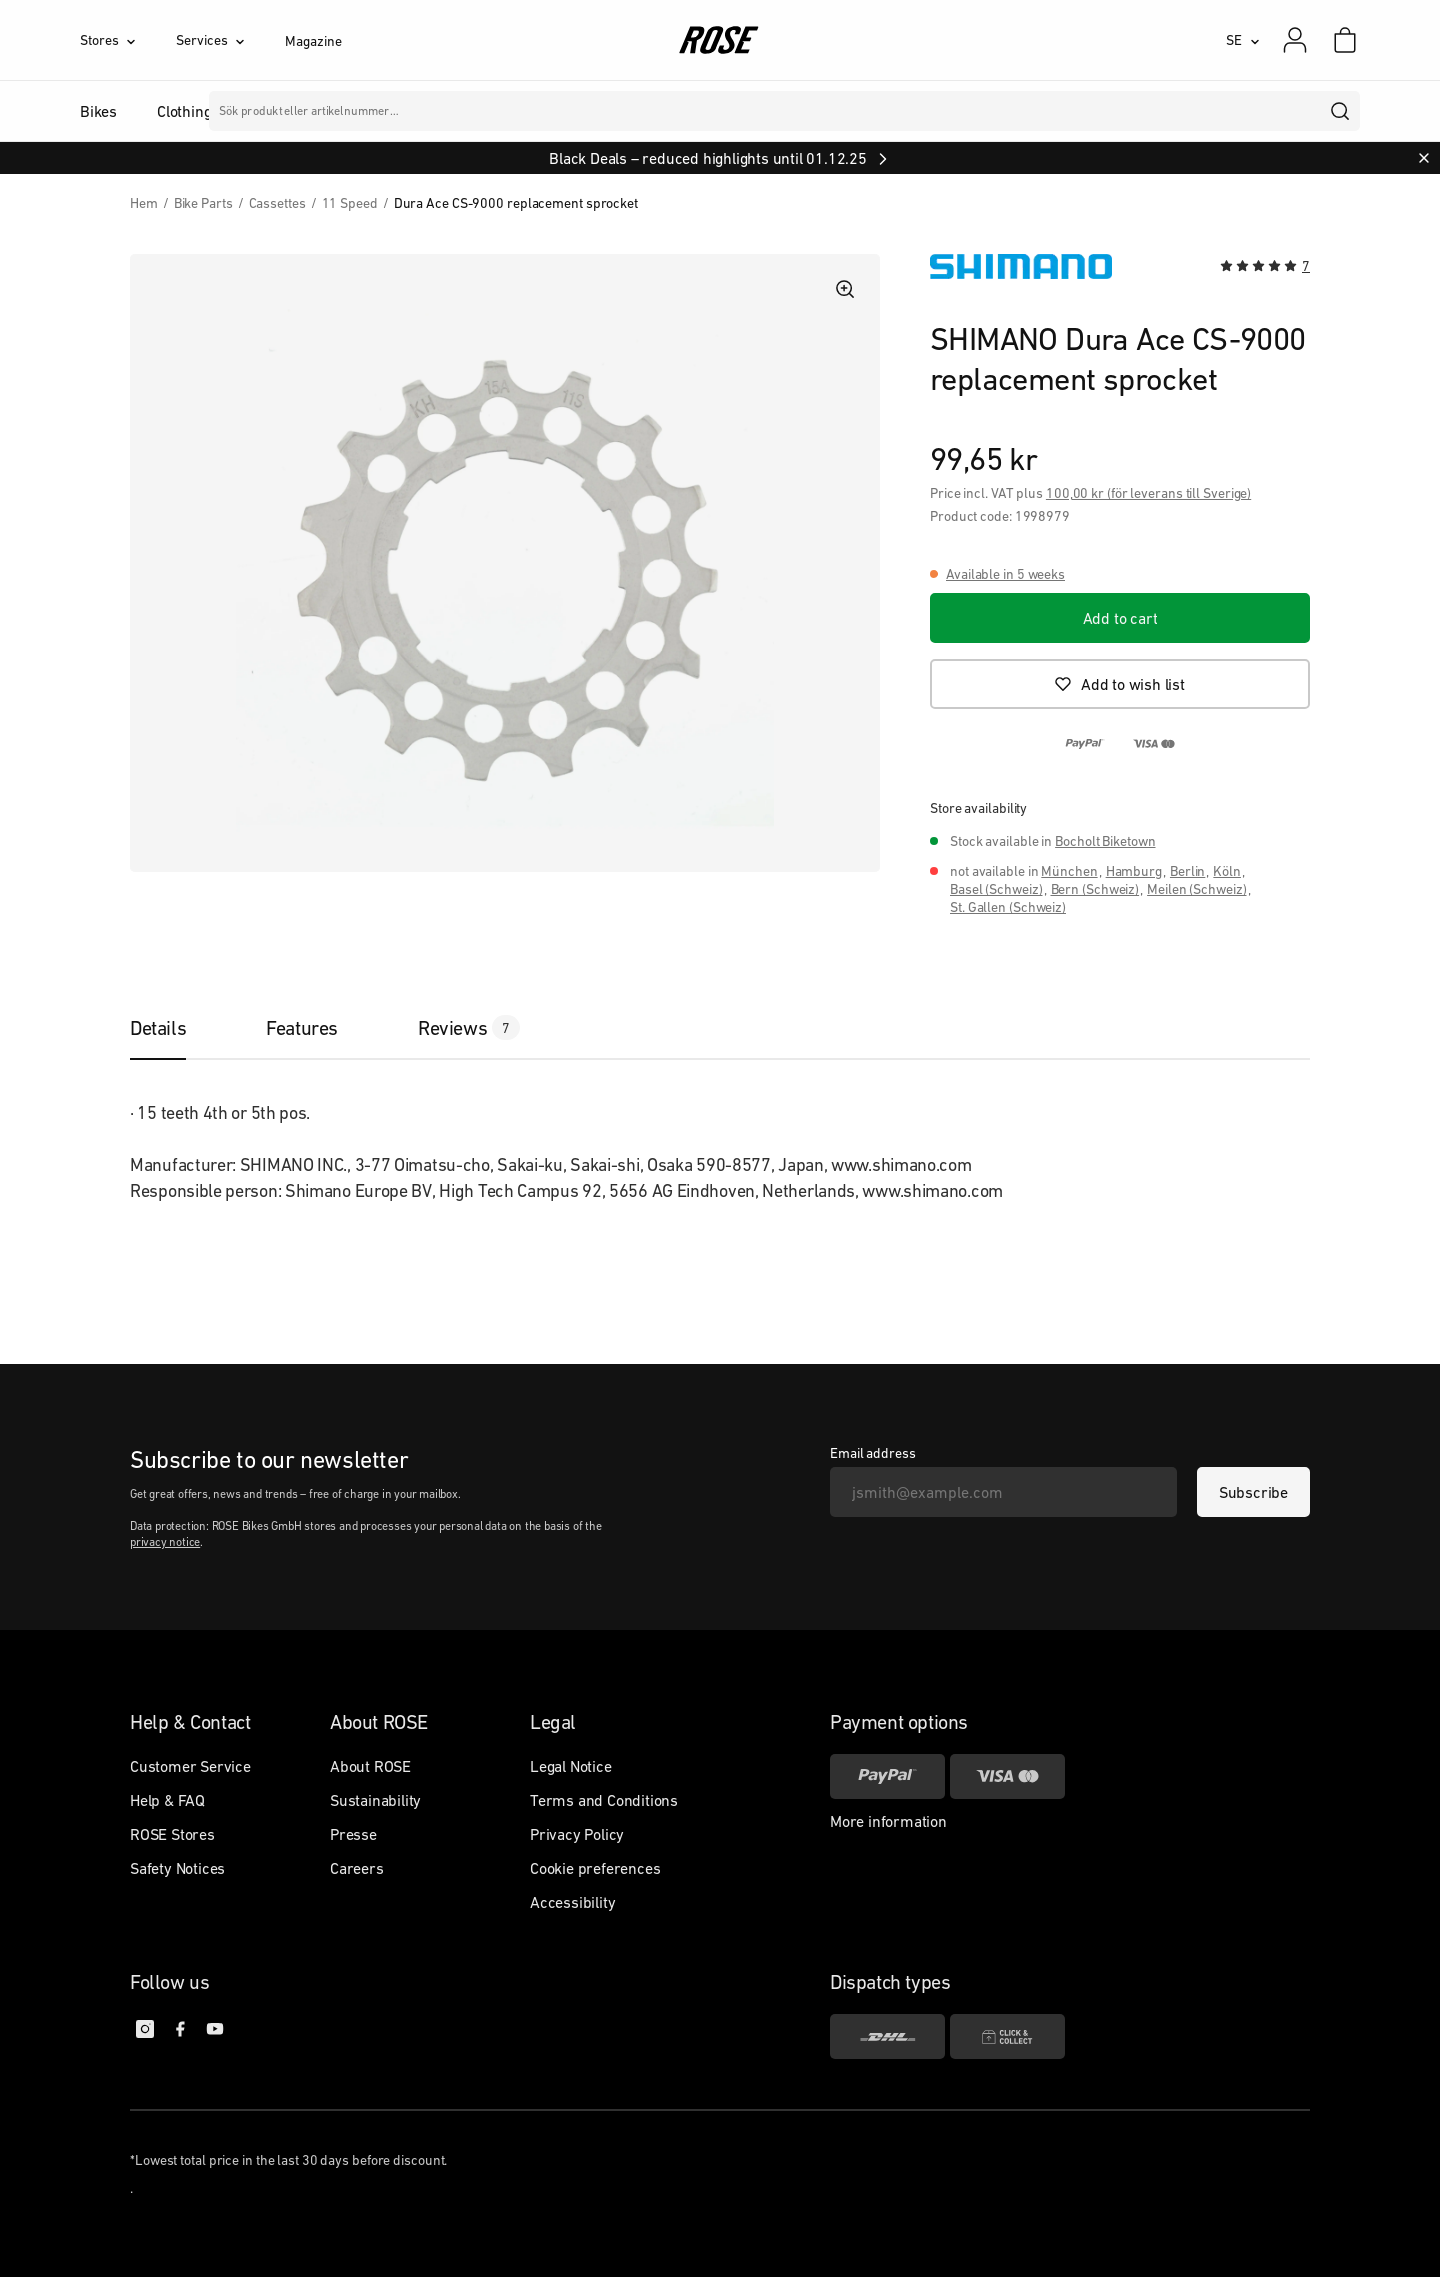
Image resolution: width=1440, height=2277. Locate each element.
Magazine (313, 41)
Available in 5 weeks (1005, 574)
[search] (1341, 111)
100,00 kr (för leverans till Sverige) (1148, 493)
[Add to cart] (1120, 618)
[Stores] (128, 40)
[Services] (230, 40)
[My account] (1295, 40)
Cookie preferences (595, 1868)
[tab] (178, 1028)
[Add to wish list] (1120, 684)
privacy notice (165, 1542)
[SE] (1243, 40)
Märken (607, 111)
